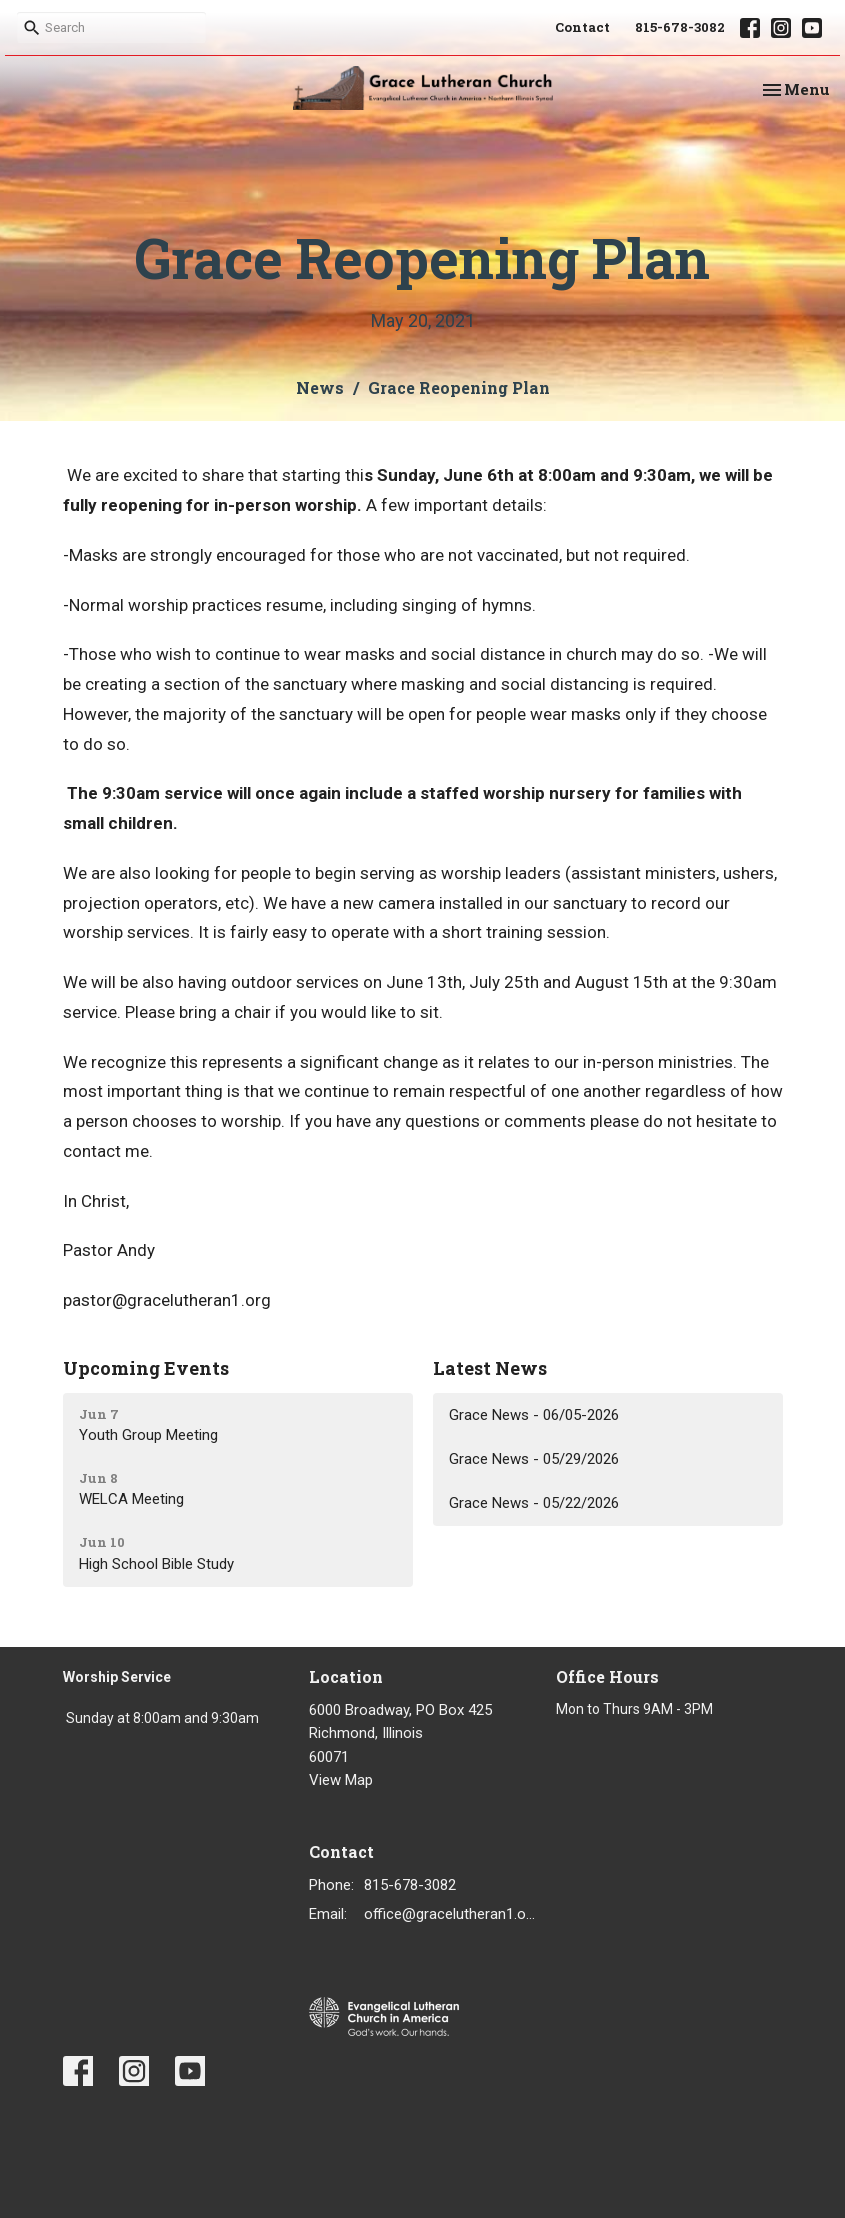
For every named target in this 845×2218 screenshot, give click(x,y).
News (320, 387)
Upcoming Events (146, 1368)
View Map (341, 1780)
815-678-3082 (680, 27)
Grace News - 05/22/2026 (534, 1503)
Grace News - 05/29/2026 (534, 1459)
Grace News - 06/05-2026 (534, 1415)
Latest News (490, 1368)
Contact (582, 27)
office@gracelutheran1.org (450, 1914)
